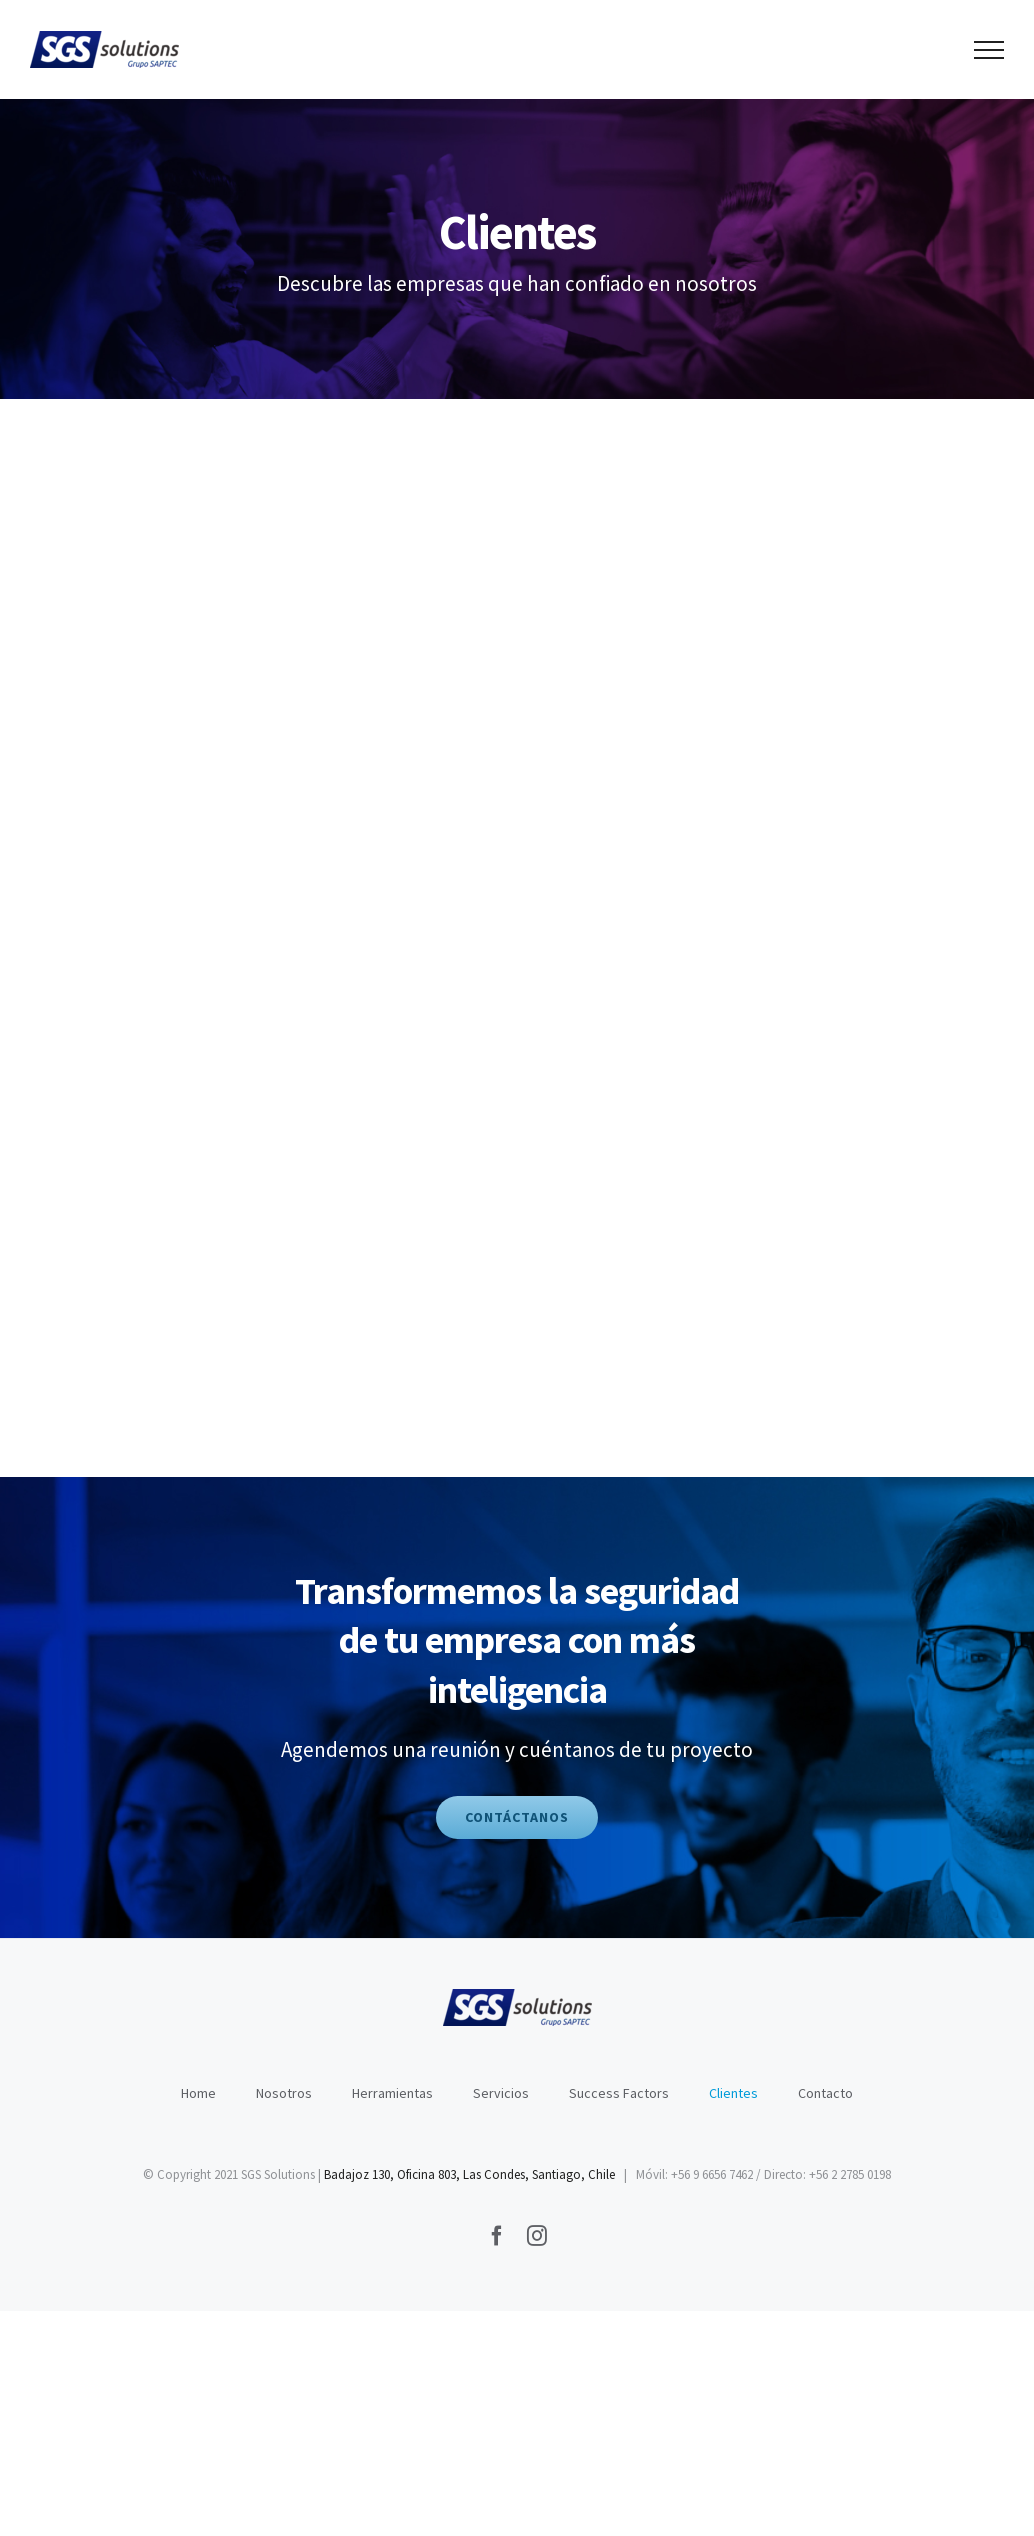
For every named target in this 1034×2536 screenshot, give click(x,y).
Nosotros (284, 2093)
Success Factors (619, 2093)
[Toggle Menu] (989, 50)
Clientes (733, 2093)
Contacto (825, 2093)
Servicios (501, 2093)
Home (198, 2093)
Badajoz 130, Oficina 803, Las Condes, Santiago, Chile (469, 2174)
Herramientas (392, 2093)
